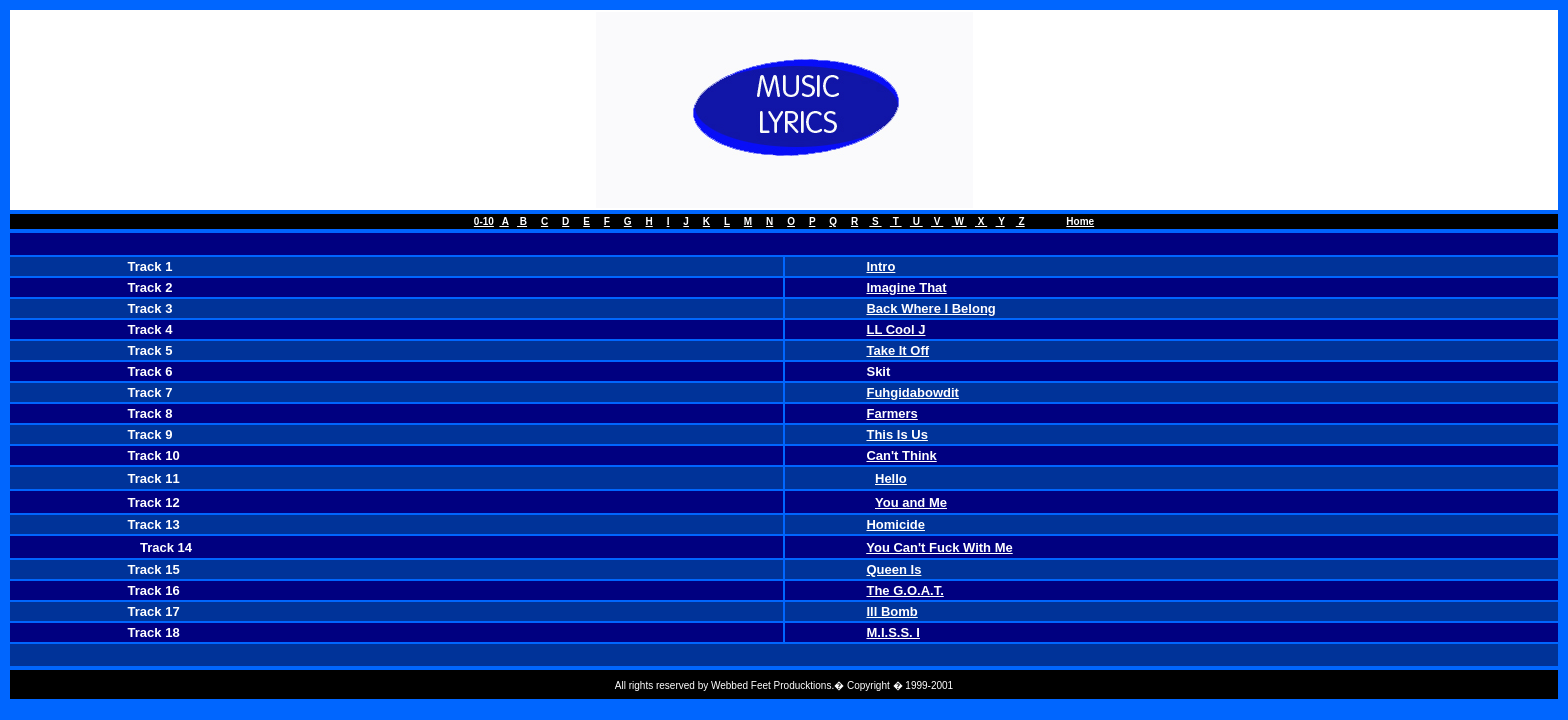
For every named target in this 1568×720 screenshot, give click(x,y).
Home (1080, 221)
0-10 (484, 221)
